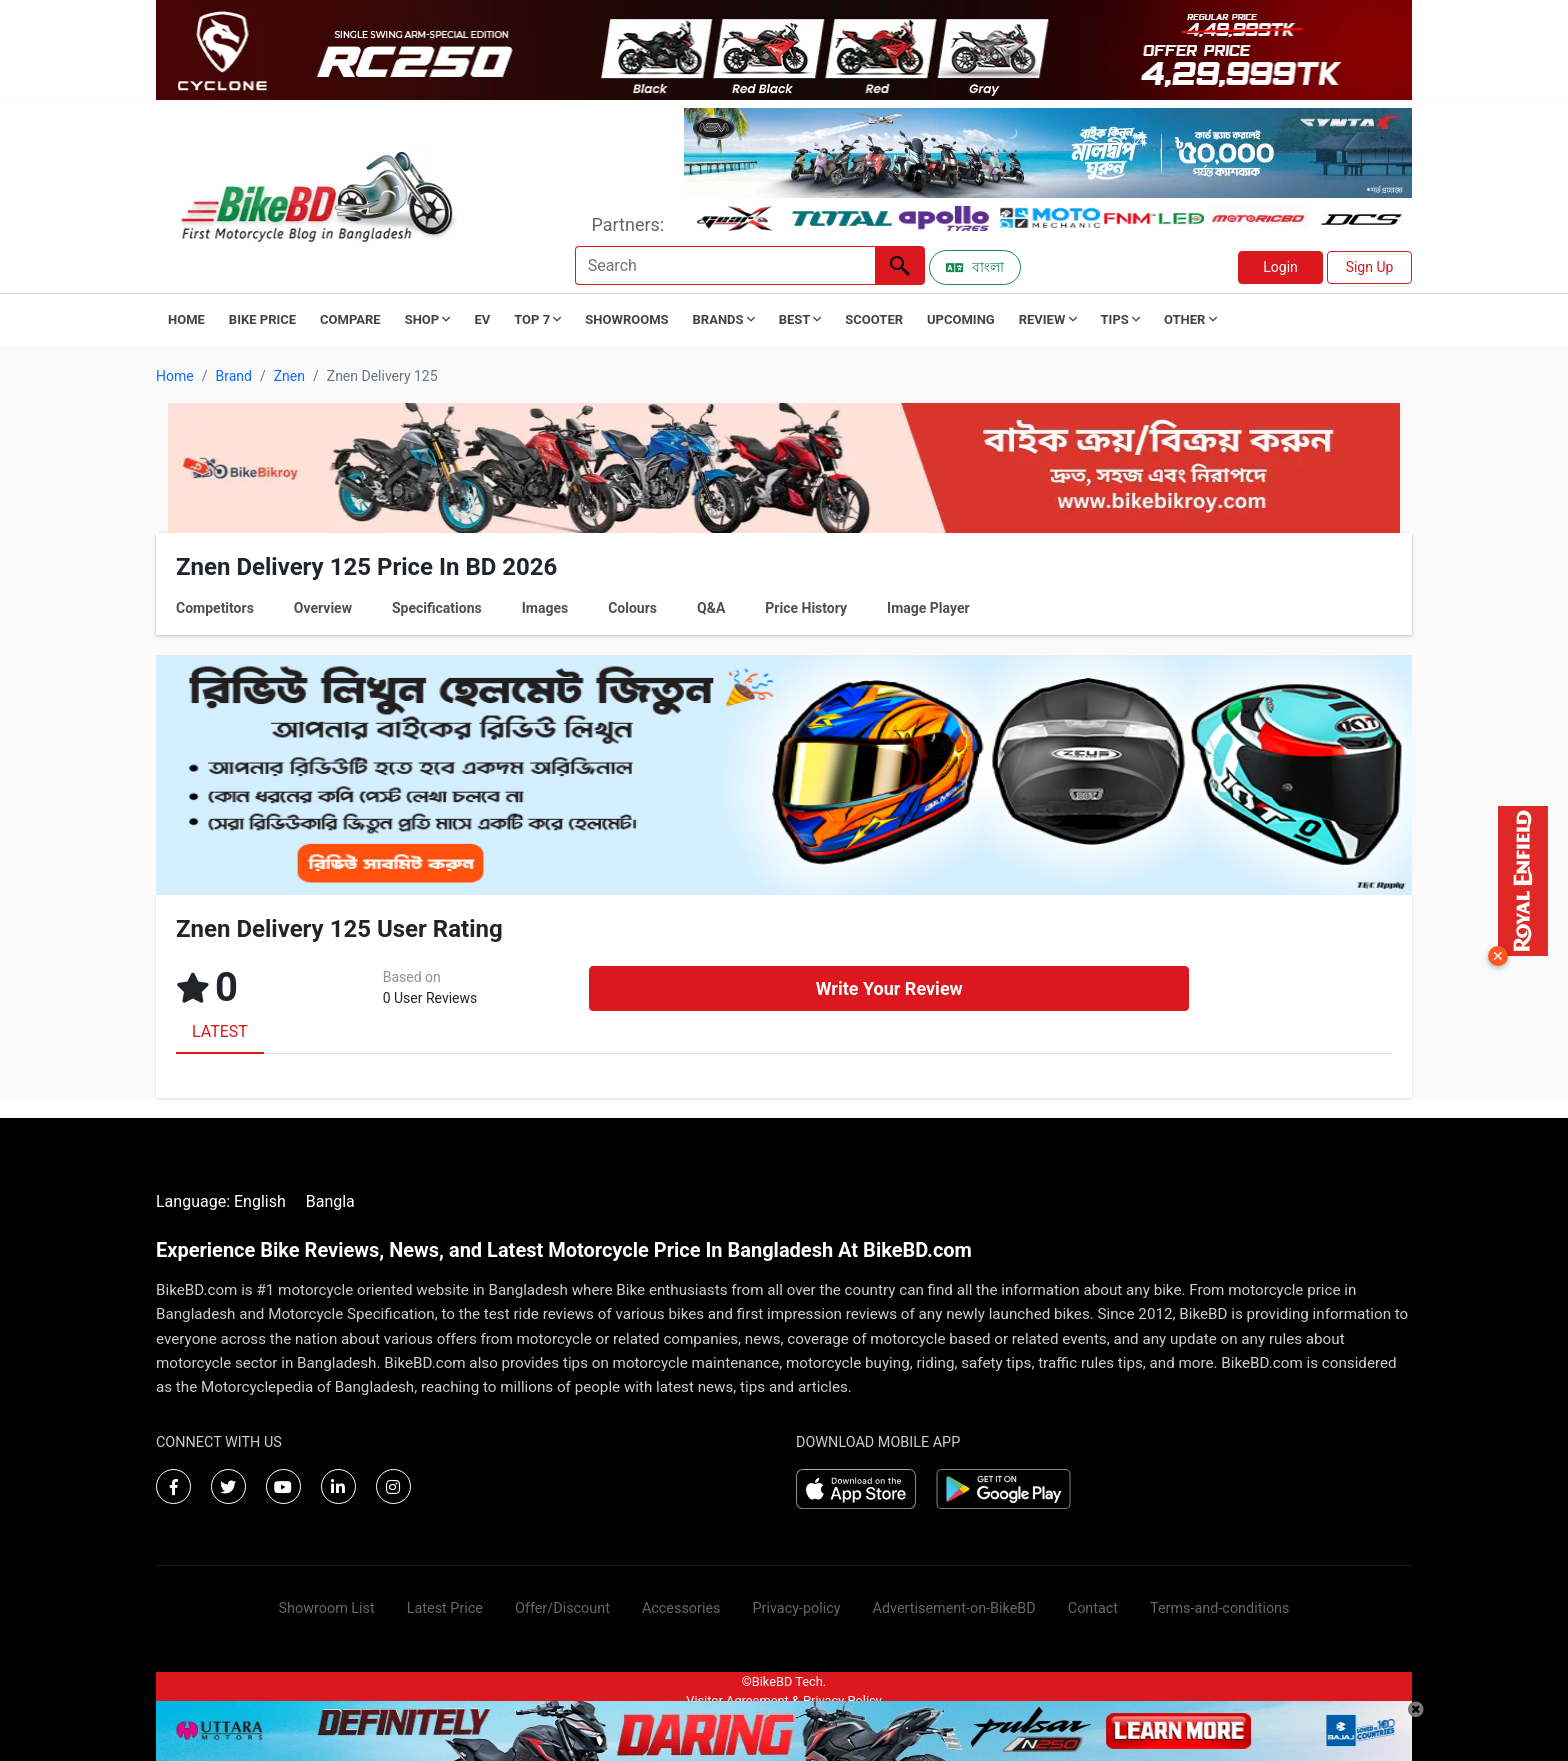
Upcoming (961, 319)
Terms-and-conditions (1219, 1608)
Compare (350, 319)
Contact (1093, 1608)
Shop (428, 319)
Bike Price (262, 319)
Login (1280, 267)
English (260, 1201)
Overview (323, 608)
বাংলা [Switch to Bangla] (975, 267)
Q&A (711, 608)
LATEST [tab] (220, 1031)
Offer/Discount (562, 1608)
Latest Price (445, 1608)
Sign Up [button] (1370, 267)
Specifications (437, 608)
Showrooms (626, 319)
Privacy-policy (796, 1608)
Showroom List (327, 1608)
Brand (233, 376)
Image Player (928, 608)
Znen (289, 376)
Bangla (330, 1201)
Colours (632, 608)
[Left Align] (900, 265)
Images (545, 608)
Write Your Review (889, 988)
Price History (806, 608)
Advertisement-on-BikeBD (954, 1608)
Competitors (215, 608)
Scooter (874, 319)
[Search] (725, 265)
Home (186, 319)
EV (482, 319)
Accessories (681, 1608)
